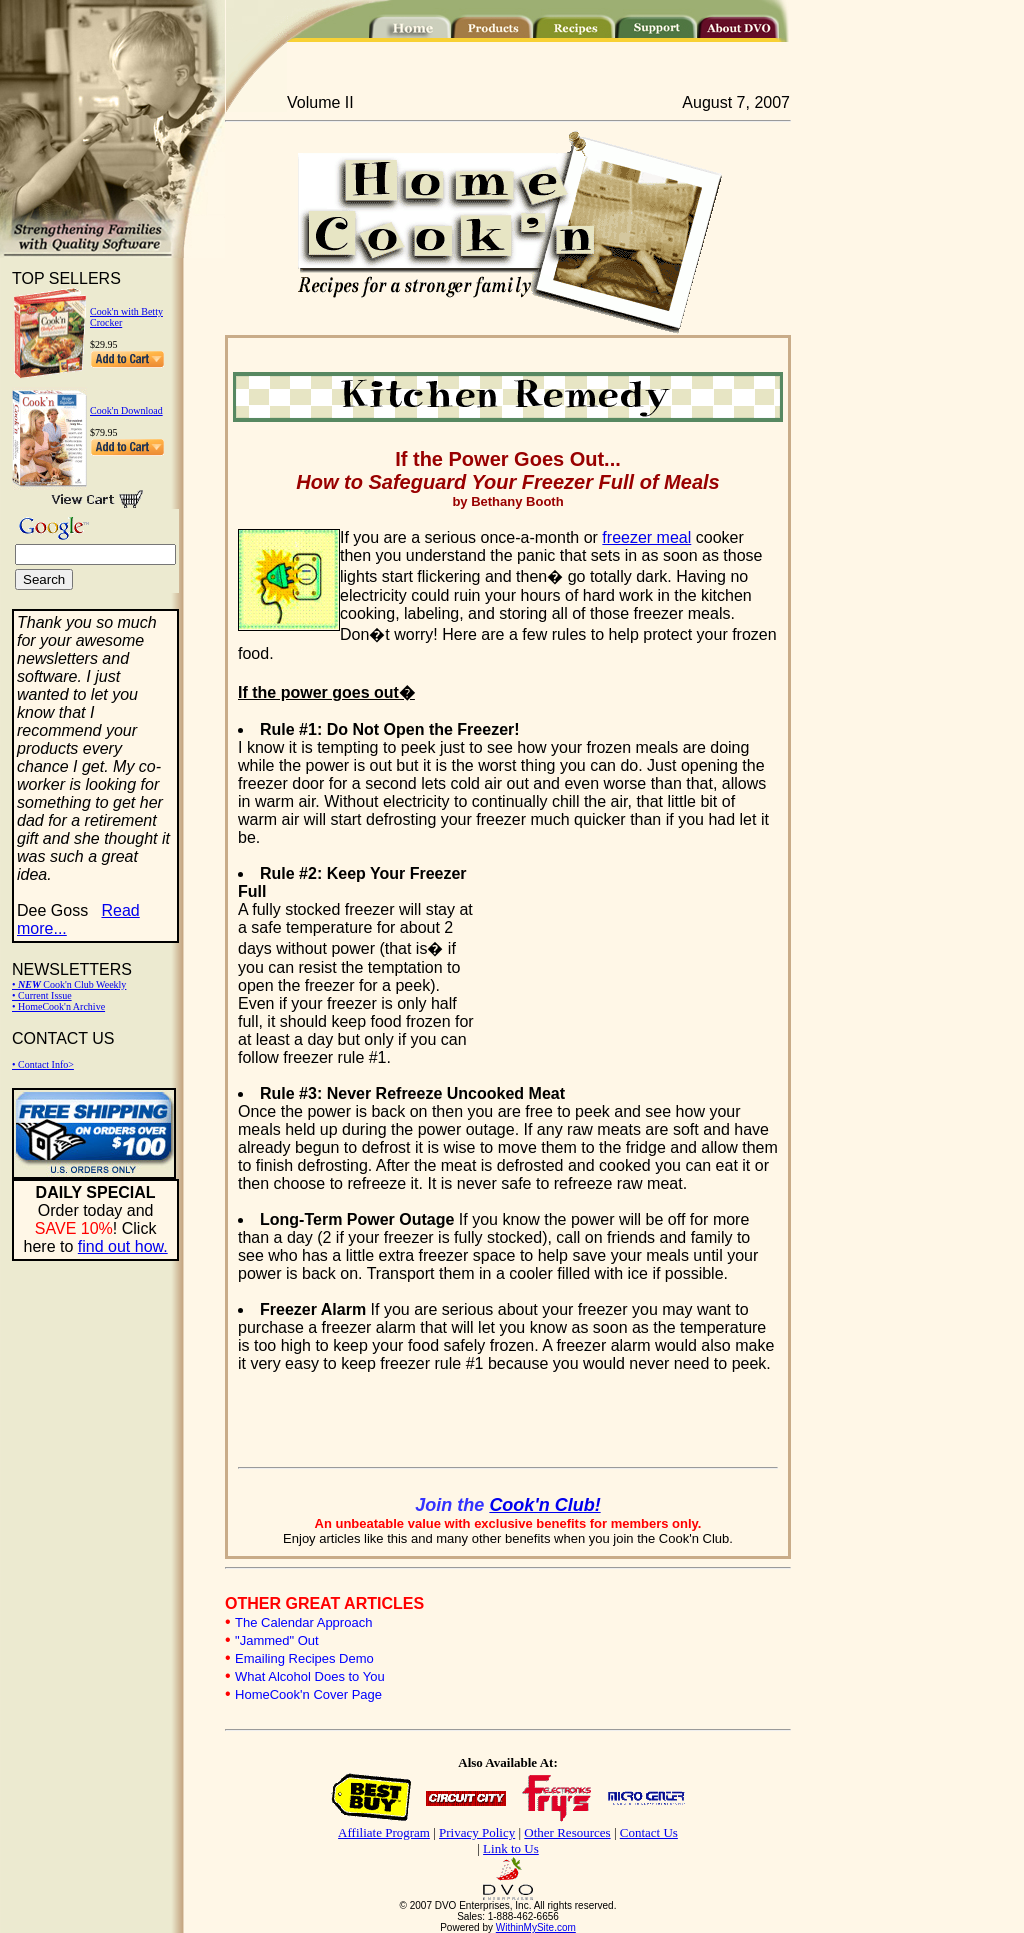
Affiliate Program (384, 1832)
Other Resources (567, 1832)
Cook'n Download (126, 410)
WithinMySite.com (536, 1927)
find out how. (123, 1246)
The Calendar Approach (303, 1622)
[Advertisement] (628, 954)
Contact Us (649, 1832)
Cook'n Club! (544, 1505)
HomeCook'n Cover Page (308, 1694)
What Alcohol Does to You (310, 1676)
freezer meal (646, 537)
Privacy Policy (477, 1832)
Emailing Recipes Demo (304, 1658)
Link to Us (511, 1848)
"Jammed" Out (277, 1640)
